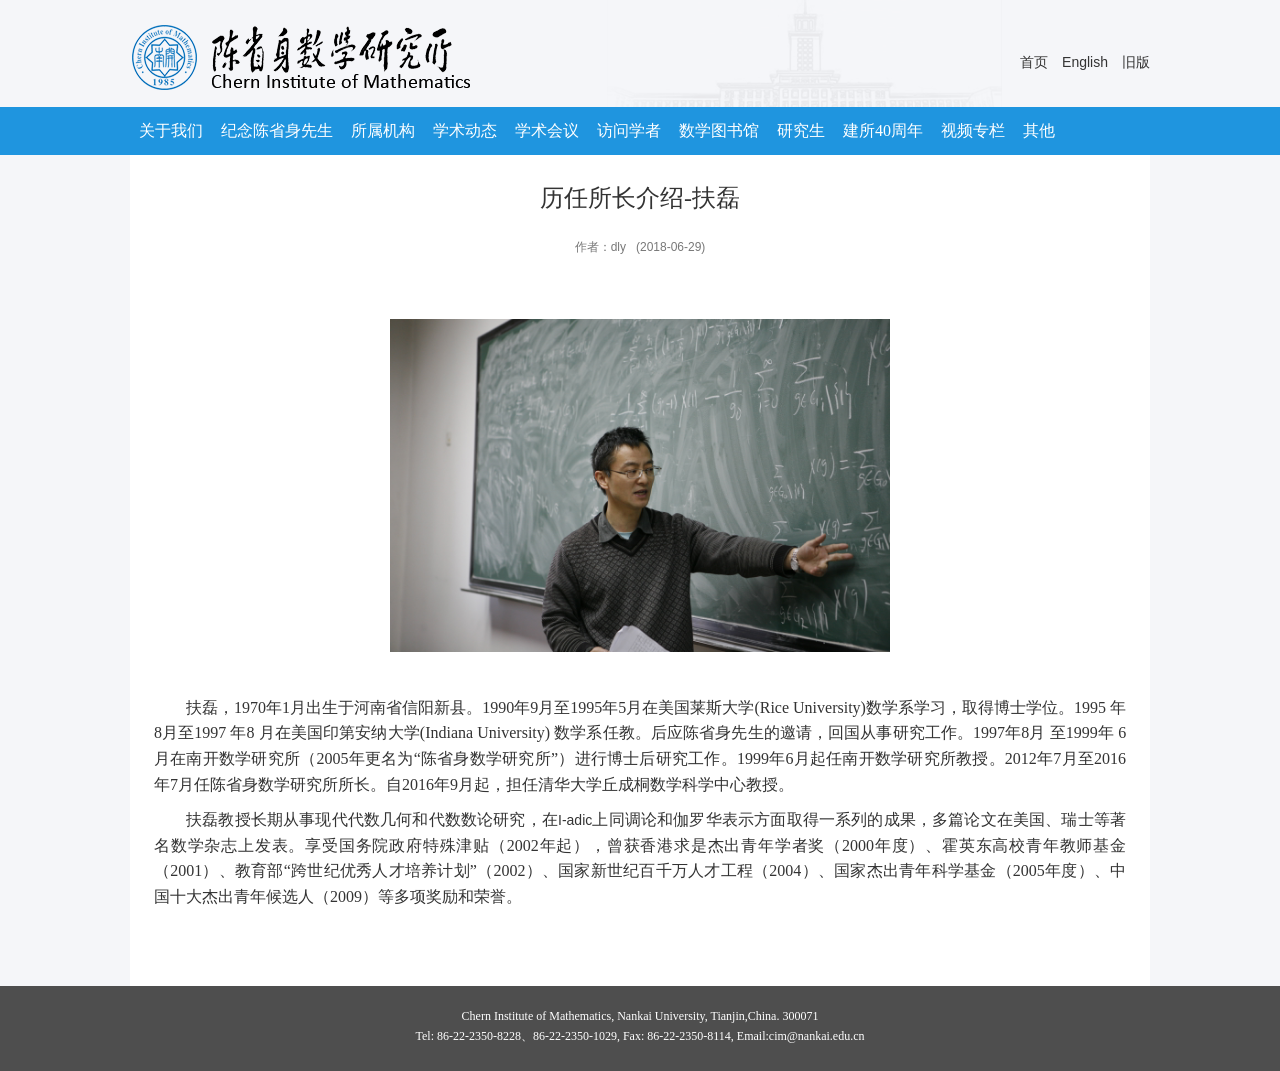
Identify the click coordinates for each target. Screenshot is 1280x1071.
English (1085, 62)
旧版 (1136, 62)
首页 (1034, 62)
